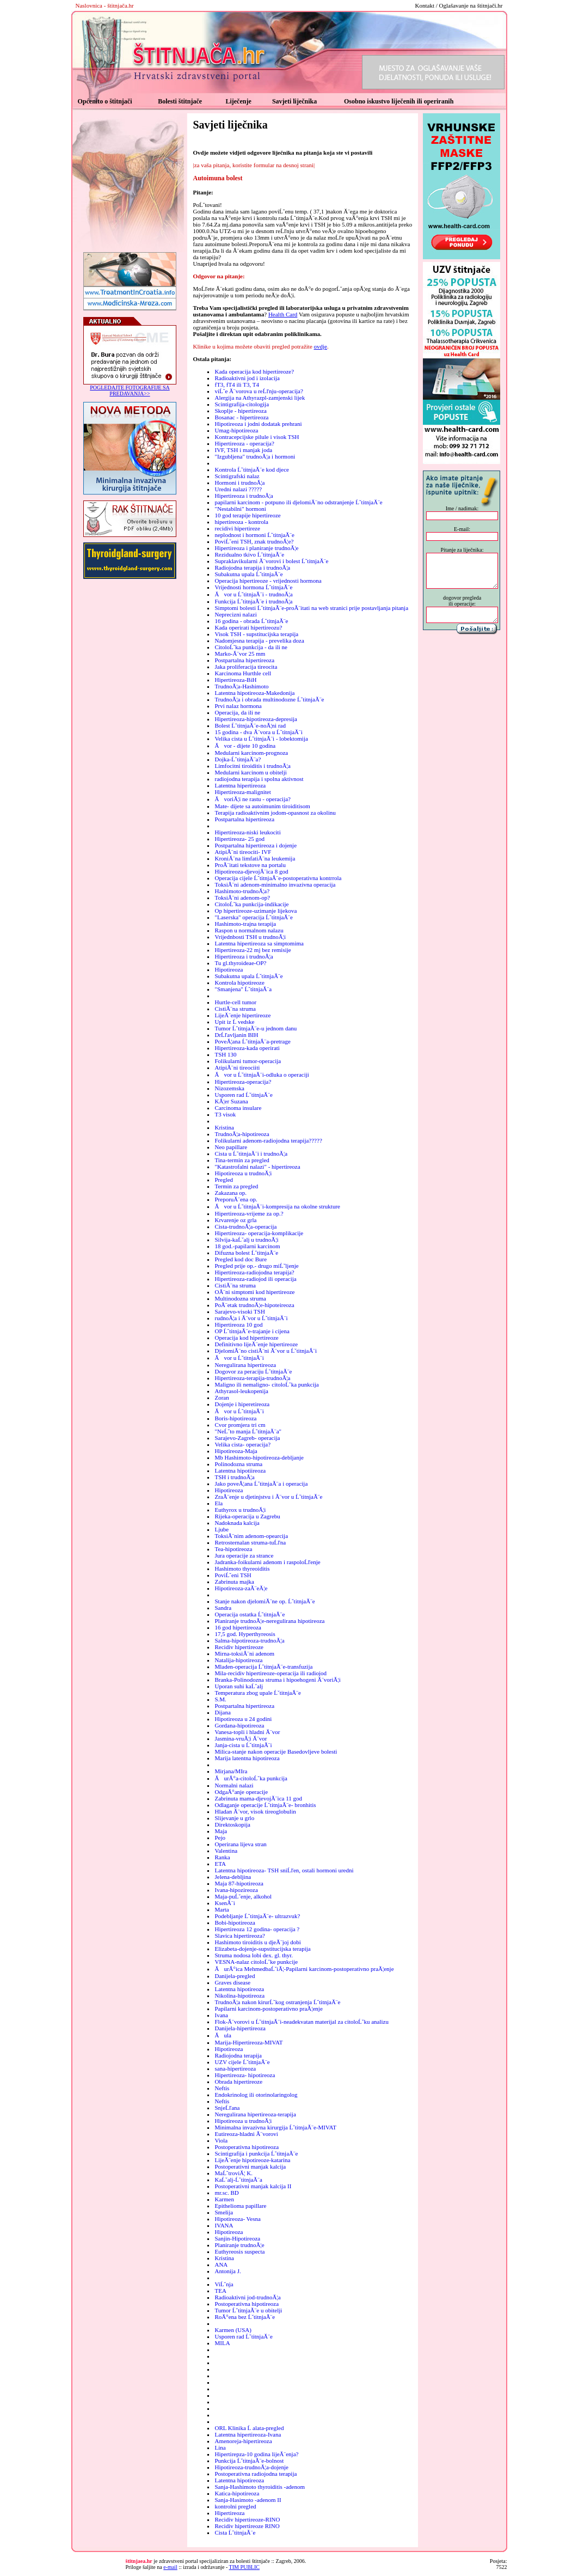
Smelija (223, 2212)
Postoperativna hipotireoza (246, 2147)
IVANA (223, 2225)
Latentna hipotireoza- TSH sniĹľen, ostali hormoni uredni (283, 1870)
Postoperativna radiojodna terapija (255, 2473)
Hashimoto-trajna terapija (245, 923)
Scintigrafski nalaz (236, 476)
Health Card (282, 314)
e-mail (170, 2567)
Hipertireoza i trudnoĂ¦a (243, 495)
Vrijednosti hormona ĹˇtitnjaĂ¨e (253, 587)
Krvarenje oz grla (235, 1220)
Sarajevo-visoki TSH (239, 1311)
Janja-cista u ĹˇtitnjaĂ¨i (243, 1745)
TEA (220, 2290)
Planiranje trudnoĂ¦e (239, 2245)
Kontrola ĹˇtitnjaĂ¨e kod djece (251, 469)
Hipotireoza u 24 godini (243, 1719)
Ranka (222, 1857)
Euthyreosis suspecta (239, 2251)
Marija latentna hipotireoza (246, 1758)
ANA (220, 2264)
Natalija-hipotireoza (238, 1660)
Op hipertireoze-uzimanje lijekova (255, 910)
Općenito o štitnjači (105, 101)
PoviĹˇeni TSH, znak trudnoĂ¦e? (253, 541)
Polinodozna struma (238, 1464)
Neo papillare (230, 1147)
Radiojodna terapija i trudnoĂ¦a (252, 567)
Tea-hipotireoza (233, 1549)
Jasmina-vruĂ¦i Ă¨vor (240, 1738)
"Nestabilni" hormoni (240, 508)
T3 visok (225, 1114)
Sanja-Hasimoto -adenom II (247, 2499)
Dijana (222, 1712)
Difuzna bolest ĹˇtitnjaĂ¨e (246, 1252)
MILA (222, 2343)
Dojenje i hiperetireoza (241, 1404)
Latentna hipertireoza (240, 785)
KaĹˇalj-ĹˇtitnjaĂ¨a (238, 2179)
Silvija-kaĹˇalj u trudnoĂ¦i (246, 1239)
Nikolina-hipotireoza (239, 1995)
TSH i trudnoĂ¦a (234, 1477)
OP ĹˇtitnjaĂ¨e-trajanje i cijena (251, 1331)
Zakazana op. (230, 1192)
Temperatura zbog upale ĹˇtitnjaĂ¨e (257, 1692)
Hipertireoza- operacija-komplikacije (258, 1233)
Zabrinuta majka (234, 1581)
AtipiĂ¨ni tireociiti (237, 1067)
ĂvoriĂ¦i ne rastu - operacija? (252, 799)
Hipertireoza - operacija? (244, 443)
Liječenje (238, 101)
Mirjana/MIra (230, 1771)
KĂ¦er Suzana (231, 1101)
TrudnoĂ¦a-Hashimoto (241, 686)
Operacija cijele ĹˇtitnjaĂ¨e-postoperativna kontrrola (277, 878)
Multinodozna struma (240, 1298)
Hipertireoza (229, 2513)
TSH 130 (225, 1054)
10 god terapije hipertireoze (247, 515)
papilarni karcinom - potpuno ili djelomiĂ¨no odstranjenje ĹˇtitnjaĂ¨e (298, 502)
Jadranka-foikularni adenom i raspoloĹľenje (267, 1562)
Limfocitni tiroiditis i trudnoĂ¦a (252, 765)
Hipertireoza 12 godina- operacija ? (256, 1929)
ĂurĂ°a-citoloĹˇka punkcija (250, 1778)
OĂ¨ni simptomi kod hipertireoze (254, 1292)
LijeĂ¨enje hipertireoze (242, 1015)
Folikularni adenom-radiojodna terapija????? (268, 1140)
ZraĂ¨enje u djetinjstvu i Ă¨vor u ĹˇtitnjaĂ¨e (268, 1496)
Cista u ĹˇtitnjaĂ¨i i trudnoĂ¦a (250, 1153)
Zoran (221, 1397)
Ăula (222, 2035)
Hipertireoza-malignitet (242, 792)
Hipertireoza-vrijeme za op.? (248, 1213)
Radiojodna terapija (237, 2055)
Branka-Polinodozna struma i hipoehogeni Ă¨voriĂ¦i (277, 1679)
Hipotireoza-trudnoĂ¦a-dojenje (251, 2467)
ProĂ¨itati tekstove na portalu (249, 865)
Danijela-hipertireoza (239, 2028)
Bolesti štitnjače (180, 101)
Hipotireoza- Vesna (237, 2218)
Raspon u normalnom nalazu (248, 930)
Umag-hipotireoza (236, 430)
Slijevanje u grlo (234, 1818)
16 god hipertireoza (237, 1627)
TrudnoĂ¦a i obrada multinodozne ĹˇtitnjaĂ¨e (269, 699)
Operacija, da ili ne (237, 712)
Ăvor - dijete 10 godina (244, 745)
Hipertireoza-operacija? (242, 1081)
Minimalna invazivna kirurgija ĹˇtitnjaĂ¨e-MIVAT (275, 2127)
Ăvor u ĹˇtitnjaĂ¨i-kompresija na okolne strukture (277, 1206)
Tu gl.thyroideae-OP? (240, 963)
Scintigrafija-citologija (241, 404)
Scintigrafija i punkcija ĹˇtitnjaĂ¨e (256, 2153)
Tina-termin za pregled (241, 1160)
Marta (221, 1909)
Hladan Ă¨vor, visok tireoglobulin (255, 1811)
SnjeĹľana (226, 2107)
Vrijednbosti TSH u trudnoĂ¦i (250, 936)
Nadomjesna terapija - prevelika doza (259, 640)
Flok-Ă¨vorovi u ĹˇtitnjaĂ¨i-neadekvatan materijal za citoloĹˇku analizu (301, 2021)
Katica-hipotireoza (236, 2493)
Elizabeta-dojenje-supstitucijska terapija (262, 1948)
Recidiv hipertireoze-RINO (247, 2519)
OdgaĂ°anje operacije (241, 1791)
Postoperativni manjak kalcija (250, 2166)
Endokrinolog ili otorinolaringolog (255, 2094)
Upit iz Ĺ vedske (234, 1021)
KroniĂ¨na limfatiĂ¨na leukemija (254, 858)
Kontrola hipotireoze (239, 982)
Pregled (223, 1179)
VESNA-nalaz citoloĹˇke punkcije (256, 1961)
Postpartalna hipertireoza (244, 660)
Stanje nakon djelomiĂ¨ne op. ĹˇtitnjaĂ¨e (264, 1601)
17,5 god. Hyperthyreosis (244, 1634)
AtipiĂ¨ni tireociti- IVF (242, 852)
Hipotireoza (228, 969)
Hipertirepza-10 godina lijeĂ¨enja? (256, 2454)
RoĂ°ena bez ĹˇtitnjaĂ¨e (244, 2316)
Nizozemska (229, 1088)
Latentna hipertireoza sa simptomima (258, 943)
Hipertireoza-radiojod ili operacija (255, 1278)
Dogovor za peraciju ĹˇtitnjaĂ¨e (253, 1371)
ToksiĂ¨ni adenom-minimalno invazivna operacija (274, 884)
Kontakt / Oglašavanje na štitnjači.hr (459, 5)
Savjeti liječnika (294, 101)
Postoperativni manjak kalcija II (252, 2186)
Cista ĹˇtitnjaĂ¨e (234, 2532)
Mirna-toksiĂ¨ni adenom (244, 1653)
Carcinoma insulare (237, 1107)
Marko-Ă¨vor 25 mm (239, 653)
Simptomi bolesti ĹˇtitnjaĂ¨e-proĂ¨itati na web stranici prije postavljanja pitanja (311, 608)
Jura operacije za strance (243, 1555)
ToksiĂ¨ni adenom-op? (242, 897)
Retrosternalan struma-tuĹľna (250, 1542)
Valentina (225, 1850)
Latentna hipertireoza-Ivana (247, 2434)
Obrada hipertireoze (238, 2081)
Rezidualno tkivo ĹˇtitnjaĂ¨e (249, 554)
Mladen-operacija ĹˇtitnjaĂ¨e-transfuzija (263, 1666)
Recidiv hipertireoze (238, 1647)
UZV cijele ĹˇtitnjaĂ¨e (241, 2062)
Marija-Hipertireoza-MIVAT (248, 2042)
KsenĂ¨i (224, 1903)
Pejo (219, 1837)
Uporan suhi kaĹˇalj (238, 1686)
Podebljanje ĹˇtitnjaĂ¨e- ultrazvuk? (257, 1916)
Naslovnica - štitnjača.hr (105, 5)
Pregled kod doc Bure (240, 1259)
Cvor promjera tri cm (239, 1424)
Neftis (221, 2088)
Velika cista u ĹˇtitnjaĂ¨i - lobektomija (261, 738)
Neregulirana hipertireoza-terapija (255, 2114)
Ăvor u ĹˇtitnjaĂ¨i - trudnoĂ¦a (253, 594)
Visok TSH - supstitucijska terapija (256, 634)
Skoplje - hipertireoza (240, 410)
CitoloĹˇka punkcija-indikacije (251, 904)
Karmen (223, 2199)
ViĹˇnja (223, 2284)
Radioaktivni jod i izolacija (246, 378)
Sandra (222, 1607)
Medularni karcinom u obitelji (250, 772)
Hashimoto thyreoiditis (241, 1568)
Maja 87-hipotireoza (238, 1883)
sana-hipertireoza (235, 2068)
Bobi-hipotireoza (234, 1922)
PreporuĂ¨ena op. (235, 1199)
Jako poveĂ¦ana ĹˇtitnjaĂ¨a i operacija (261, 1483)
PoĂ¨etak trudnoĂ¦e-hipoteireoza (254, 1305)
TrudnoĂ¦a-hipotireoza (241, 1134)
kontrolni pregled (235, 2506)
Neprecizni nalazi (235, 614)
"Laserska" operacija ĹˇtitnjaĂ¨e (253, 917)
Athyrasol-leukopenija (241, 1391)
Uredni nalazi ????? (238, 489)
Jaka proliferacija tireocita (245, 666)
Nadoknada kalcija (236, 1522)
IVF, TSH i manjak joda (243, 450)
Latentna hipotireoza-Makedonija (254, 692)
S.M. (220, 1699)
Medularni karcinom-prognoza (251, 752)
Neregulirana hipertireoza (245, 1365)
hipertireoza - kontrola (241, 521)
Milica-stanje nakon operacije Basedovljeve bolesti (275, 1751)
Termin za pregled (236, 1186)
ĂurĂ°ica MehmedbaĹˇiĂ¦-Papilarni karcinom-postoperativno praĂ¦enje (303, 1968)
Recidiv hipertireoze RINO (246, 2526)
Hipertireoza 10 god (238, 1324)
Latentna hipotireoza (239, 1989)
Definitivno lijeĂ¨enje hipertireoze (256, 1344)
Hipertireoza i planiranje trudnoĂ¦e (256, 548)
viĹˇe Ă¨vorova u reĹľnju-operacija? (258, 391)
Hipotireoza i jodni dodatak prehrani (258, 423)
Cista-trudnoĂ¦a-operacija (245, 1226)
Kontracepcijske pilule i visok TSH (256, 437)
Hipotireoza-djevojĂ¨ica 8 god (251, 871)
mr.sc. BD (226, 2192)
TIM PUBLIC (244, 2567)
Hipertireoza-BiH (235, 679)
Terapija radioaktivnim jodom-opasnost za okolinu (274, 812)
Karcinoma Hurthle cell (242, 673)
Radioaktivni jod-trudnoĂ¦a (247, 2297)
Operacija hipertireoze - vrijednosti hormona (267, 580)
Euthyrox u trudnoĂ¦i (240, 1509)
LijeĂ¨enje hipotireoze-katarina (252, 2160)
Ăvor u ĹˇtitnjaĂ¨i (238, 1357)
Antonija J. (227, 2271)
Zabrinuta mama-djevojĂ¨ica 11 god (258, 1798)
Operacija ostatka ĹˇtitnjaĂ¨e (249, 1614)
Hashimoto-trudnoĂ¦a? (241, 891)
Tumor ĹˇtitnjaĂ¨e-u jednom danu (255, 1028)
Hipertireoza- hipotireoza (244, 2075)
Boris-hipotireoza (235, 1418)
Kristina (223, 1127)
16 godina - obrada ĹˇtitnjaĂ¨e (251, 621)
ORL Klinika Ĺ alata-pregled (249, 2428)
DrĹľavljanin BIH (236, 1034)
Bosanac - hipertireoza (241, 417)
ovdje (320, 346)
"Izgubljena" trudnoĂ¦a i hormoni (254, 456)
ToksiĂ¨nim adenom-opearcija (251, 1536)
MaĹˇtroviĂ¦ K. (233, 2173)
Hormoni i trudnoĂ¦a (239, 482)
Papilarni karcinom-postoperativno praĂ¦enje (268, 2008)
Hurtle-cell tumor (235, 1002)
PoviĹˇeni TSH (232, 1575)
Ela (218, 1503)
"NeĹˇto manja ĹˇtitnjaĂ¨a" (247, 1431)
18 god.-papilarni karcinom (247, 1246)
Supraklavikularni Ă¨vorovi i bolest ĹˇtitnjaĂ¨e (271, 561)
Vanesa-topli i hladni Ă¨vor (247, 1732)
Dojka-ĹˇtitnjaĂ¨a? (237, 759)
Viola (220, 2140)
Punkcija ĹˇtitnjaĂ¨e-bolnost (249, 2460)
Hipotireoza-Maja (235, 1451)
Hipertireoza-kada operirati (246, 1048)
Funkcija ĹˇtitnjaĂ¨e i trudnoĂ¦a (253, 601)
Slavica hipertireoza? (239, 1935)
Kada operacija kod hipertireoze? (254, 371)
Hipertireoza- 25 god (239, 838)
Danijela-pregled (234, 1976)
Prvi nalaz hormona (237, 706)
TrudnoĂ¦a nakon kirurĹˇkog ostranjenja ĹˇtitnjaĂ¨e (277, 2002)
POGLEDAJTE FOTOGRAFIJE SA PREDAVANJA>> (130, 390)
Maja (220, 1831)
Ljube (221, 1529)
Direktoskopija (232, 1824)
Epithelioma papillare (240, 2205)
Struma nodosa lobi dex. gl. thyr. (253, 1955)
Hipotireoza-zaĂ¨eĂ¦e (240, 1588)
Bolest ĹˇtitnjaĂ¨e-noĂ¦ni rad (250, 725)
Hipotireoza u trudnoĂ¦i (243, 1173)
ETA (220, 1863)
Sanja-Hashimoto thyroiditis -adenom (259, 2486)
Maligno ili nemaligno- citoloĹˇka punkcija (266, 1384)
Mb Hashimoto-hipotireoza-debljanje (258, 1457)
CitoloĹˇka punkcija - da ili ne (250, 647)
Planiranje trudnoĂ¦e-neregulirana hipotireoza (269, 1620)
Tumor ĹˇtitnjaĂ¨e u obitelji (248, 2310)
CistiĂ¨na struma (234, 1008)
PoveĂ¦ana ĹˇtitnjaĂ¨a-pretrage (252, 1041)
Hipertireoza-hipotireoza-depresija (255, 719)
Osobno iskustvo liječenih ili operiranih (398, 101)
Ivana (220, 2015)
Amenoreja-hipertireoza (243, 2441)
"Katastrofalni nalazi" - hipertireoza (257, 1166)
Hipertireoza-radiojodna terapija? (254, 1272)
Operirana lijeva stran (240, 1844)
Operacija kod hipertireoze (246, 1337)
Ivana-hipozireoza (235, 1890)
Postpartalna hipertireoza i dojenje (255, 845)
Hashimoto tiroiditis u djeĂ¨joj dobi (257, 1942)
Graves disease (232, 1982)
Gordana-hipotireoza (239, 1725)
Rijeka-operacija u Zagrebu (247, 1516)
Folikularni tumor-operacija (247, 1061)
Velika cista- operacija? (242, 1444)
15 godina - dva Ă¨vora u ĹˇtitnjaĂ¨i (258, 732)
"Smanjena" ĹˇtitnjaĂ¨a (243, 989)
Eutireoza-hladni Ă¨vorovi (246, 2134)
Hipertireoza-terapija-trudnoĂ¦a (252, 1378)
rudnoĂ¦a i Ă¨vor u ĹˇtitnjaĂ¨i (250, 1318)
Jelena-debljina (232, 1876)
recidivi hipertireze (237, 528)
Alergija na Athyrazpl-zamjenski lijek (259, 397)
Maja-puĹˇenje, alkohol (242, 1896)
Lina (219, 2447)
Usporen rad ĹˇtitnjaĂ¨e (243, 1094)
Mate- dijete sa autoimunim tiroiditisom (262, 806)
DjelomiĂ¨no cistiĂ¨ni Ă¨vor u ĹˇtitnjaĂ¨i (265, 1350)
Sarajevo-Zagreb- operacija (247, 1437)
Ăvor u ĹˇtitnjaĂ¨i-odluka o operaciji (261, 1074)
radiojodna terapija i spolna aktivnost (258, 779)
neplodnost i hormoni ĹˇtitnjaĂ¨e (254, 535)
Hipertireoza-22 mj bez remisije (252, 950)
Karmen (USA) (232, 2330)
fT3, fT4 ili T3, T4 (236, 384)
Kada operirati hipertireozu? (248, 627)
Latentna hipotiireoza (240, 1470)
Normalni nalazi (233, 1785)
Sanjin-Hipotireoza (237, 2238)
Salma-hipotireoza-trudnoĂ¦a (249, 1640)
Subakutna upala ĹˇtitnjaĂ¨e (248, 574)
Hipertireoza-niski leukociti (247, 832)
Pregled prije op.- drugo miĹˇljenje (256, 1265)
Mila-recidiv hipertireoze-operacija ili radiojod (270, 1673)
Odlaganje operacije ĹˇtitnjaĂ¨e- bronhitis (265, 1805)
